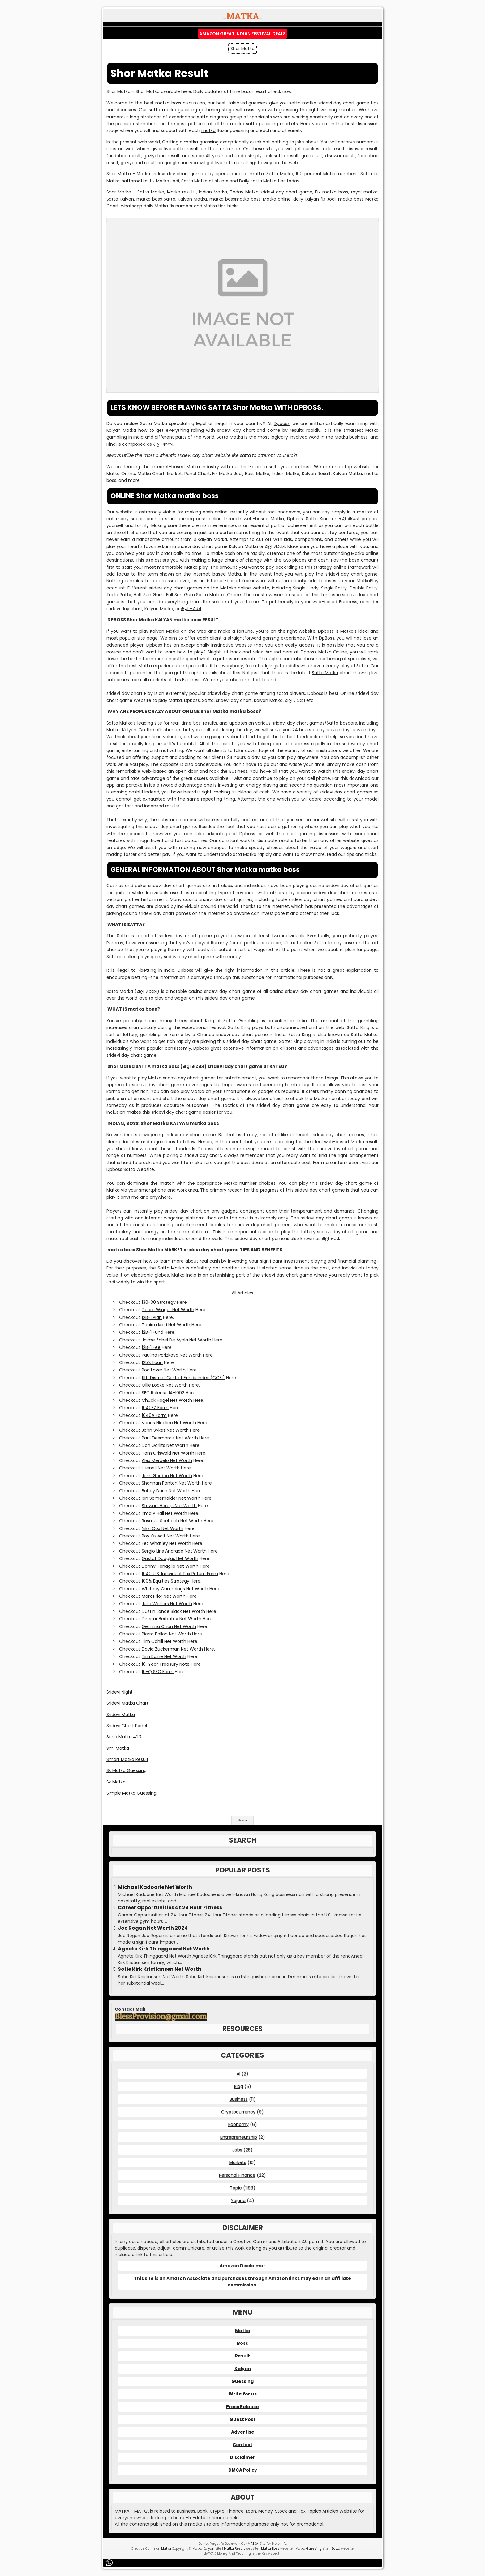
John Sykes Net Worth (165, 1430)
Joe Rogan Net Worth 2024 (153, 1928)
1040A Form (154, 1415)
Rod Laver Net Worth (164, 1370)
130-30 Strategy (159, 1302)
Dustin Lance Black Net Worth (173, 1611)
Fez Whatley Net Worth (166, 1543)
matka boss (168, 103)
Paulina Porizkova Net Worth (172, 1355)
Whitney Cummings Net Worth (175, 1589)
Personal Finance (237, 2175)
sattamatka (135, 181)
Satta (335, 2548)
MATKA (253, 2543)
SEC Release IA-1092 (163, 1393)
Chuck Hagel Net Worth (167, 1400)
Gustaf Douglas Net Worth (170, 1558)
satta (202, 117)
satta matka (162, 110)
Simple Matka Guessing (131, 1793)
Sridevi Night (119, 1692)
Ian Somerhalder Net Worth (171, 1498)
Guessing (242, 2381)
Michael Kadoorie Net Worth (155, 1887)
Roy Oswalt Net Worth (165, 1536)
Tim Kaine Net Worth (164, 1656)
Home (242, 1820)
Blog (238, 2086)
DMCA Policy (242, 2470)
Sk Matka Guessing (126, 1770)
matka (208, 130)
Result (242, 2356)
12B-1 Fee (151, 1347)
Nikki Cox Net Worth (162, 1528)
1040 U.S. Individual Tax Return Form (180, 1574)
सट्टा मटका (191, 609)
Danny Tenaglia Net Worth (170, 1566)
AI (238, 2074)
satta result (186, 149)
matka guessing (201, 142)
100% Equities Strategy (165, 1581)
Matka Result (234, 2548)
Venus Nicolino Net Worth (169, 1423)
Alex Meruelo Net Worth (167, 1460)
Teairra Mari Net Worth (166, 1325)
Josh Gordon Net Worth (167, 1476)
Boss (242, 2343)
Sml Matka (117, 1748)
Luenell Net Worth (161, 1468)
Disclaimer (242, 2457)
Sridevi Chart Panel (126, 1726)
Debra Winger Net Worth (168, 1310)
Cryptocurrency (238, 2112)
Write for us (243, 2394)
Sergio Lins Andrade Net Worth (174, 1551)
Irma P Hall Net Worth (164, 1513)
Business (239, 2099)
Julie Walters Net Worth (167, 1603)
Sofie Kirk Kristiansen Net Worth (159, 1969)
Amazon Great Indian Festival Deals (242, 34)
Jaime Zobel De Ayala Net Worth (176, 1340)
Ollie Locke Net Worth (165, 1385)
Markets (237, 2162)
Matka (113, 1190)
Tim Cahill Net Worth (164, 1641)
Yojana (238, 2200)
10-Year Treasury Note (166, 1664)
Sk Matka (116, 1782)
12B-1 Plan (152, 1317)
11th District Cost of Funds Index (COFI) (183, 1378)
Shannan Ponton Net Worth (171, 1483)
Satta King (317, 519)
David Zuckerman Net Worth (172, 1649)
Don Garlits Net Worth (165, 1445)
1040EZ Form (155, 1408)
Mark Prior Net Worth (164, 1596)
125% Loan (152, 1362)
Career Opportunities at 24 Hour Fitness (170, 1907)
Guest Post (242, 2419)
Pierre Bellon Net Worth (166, 1634)
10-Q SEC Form (158, 1671)
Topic (236, 2188)
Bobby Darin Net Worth (166, 1491)
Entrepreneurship (238, 2137)
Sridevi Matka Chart (127, 1703)
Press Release (242, 2407)
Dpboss (282, 423)
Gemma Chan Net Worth (169, 1626)
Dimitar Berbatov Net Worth (171, 1619)
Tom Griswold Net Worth (168, 1453)
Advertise (242, 2432)
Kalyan (242, 2369)
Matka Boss (270, 2548)
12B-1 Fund (152, 1332)
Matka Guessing (308, 2548)
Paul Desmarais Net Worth (170, 1438)
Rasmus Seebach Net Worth (172, 1521)
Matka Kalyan (203, 2548)
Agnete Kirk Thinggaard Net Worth (164, 1948)
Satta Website (138, 1169)
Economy (238, 2124)
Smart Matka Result (127, 1759)
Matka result (180, 192)
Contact (242, 2445)
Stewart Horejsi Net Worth (169, 1506)
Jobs (237, 2150)
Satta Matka (325, 673)
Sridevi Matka (120, 1714)
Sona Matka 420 (123, 1737)
